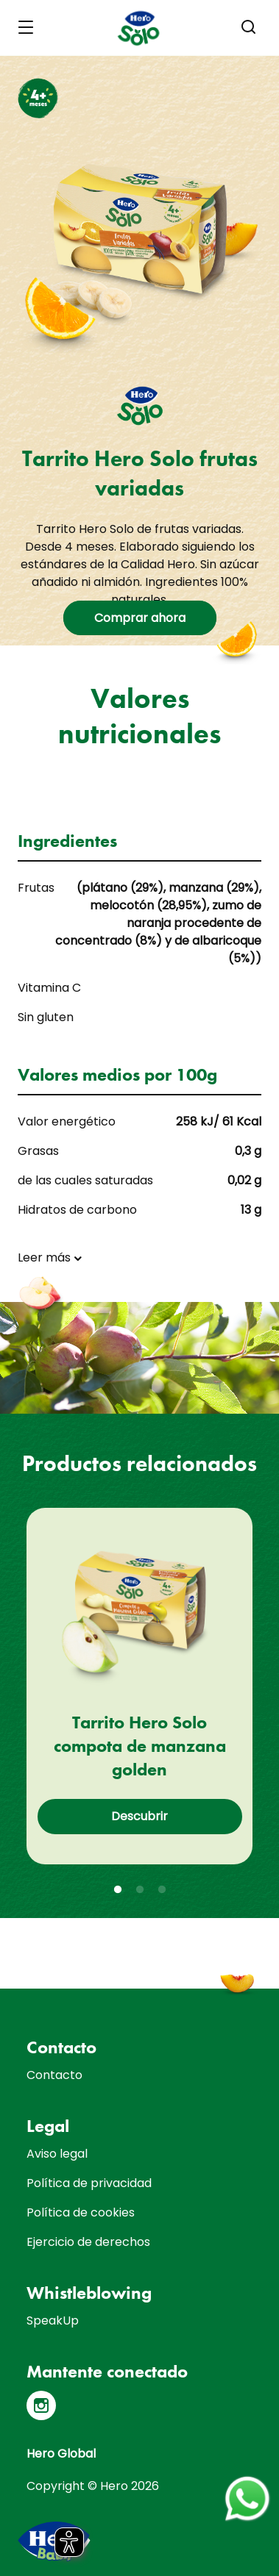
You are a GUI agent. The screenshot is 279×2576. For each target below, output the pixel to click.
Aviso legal (57, 2153)
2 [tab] (140, 1890)
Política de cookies (81, 2212)
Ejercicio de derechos (88, 2241)
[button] (248, 27)
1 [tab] (117, 1890)
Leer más (44, 1257)
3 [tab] (162, 1890)
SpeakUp (53, 2320)
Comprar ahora (140, 617)
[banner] (139, 28)
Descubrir (139, 1816)
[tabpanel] (139, 1686)
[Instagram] (41, 2405)
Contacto (54, 2075)
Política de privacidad (89, 2183)
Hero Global (61, 2453)
